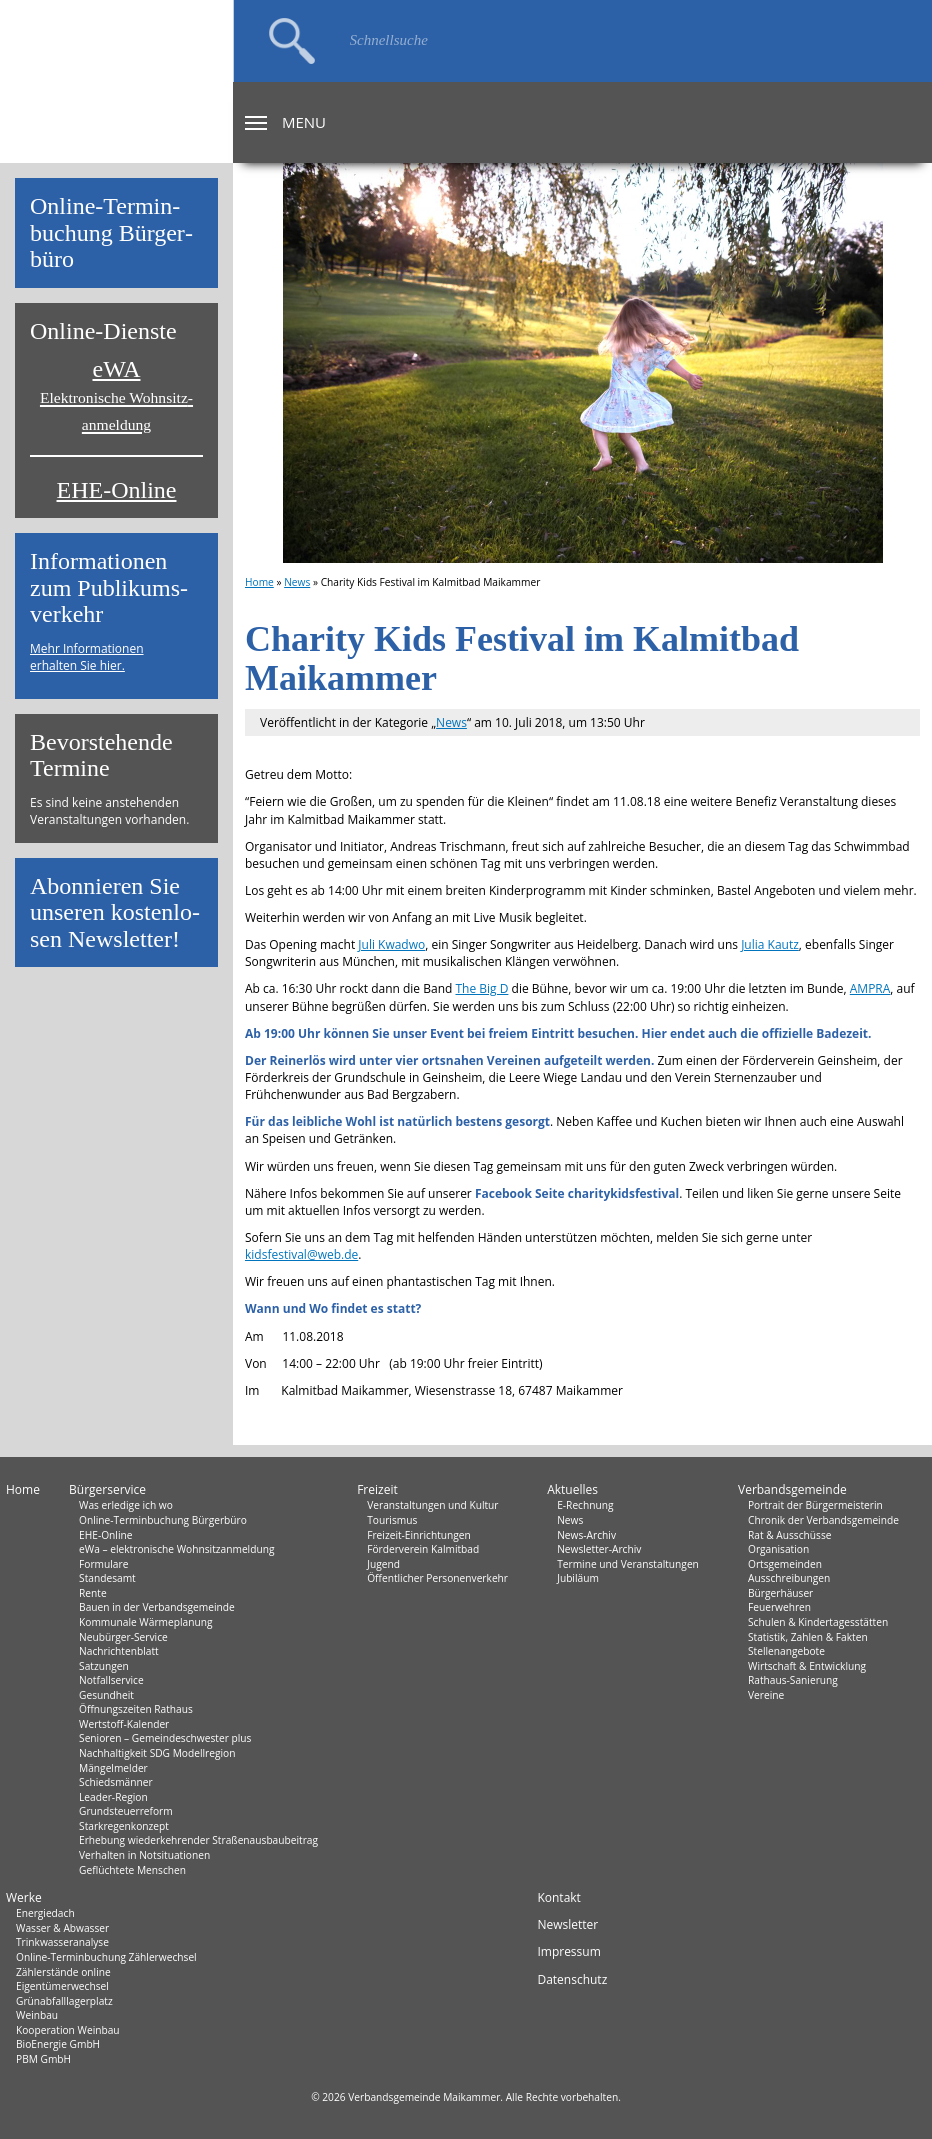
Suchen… (291, 41)
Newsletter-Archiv (599, 1549)
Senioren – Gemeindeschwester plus (165, 1738)
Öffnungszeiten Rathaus (136, 1709)
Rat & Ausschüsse (790, 1535)
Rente (93, 1593)
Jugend (383, 1564)
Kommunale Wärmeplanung (145, 1622)
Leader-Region (113, 1797)
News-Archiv (586, 1535)
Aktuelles (572, 1489)
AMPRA (870, 988)
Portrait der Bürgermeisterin (815, 1505)
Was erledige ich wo (126, 1505)
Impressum (568, 1951)
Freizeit (377, 1489)
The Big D (481, 988)
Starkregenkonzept (124, 1826)
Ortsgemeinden (785, 1564)
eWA (116, 394)
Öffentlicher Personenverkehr (437, 1578)
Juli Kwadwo (391, 944)
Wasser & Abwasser (62, 1928)
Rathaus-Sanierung (793, 1680)
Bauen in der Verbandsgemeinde (157, 1607)
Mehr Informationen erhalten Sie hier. (87, 657)
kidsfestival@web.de (301, 1254)
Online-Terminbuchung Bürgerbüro (163, 1520)
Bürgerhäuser (780, 1593)
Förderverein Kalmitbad (423, 1549)
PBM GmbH (43, 2059)
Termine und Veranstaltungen (628, 1564)
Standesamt (107, 1578)
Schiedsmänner (116, 1782)
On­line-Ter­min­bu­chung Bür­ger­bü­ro (111, 232)
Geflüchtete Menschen (132, 1870)
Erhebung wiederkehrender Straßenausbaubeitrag (198, 1840)
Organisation (778, 1549)
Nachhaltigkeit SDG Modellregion (157, 1753)
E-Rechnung (585, 1505)
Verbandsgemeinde (792, 1489)
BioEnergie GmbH (58, 2044)
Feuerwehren (779, 1607)
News (297, 582)
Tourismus (392, 1520)
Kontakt (558, 1897)
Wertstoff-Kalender (124, 1724)
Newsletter (567, 1924)
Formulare (103, 1564)
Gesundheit (106, 1695)
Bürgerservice (107, 1489)
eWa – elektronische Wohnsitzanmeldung (176, 1549)
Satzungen (104, 1666)
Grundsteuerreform (126, 1811)
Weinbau (37, 2015)
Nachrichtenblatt (119, 1651)
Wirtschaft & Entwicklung (807, 1666)
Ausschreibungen (789, 1578)
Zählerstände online (63, 1972)
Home (259, 582)
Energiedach (45, 1913)
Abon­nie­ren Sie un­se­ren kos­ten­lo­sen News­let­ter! (115, 912)
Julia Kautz (770, 944)
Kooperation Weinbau (68, 2030)
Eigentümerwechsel (62, 1986)
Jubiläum (578, 1578)
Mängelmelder (113, 1768)
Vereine (766, 1695)
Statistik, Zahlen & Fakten (808, 1637)
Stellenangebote (786, 1651)
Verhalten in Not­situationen (144, 1855)
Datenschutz (572, 1979)
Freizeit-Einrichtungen (419, 1535)
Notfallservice (111, 1680)
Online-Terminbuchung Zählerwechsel (106, 1957)
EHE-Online (117, 490)
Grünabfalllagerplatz (64, 2001)
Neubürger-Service (123, 1637)
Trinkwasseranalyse (62, 1942)
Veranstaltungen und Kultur (432, 1505)
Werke (24, 1897)
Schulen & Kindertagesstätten (818, 1622)
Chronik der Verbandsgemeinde (823, 1520)
